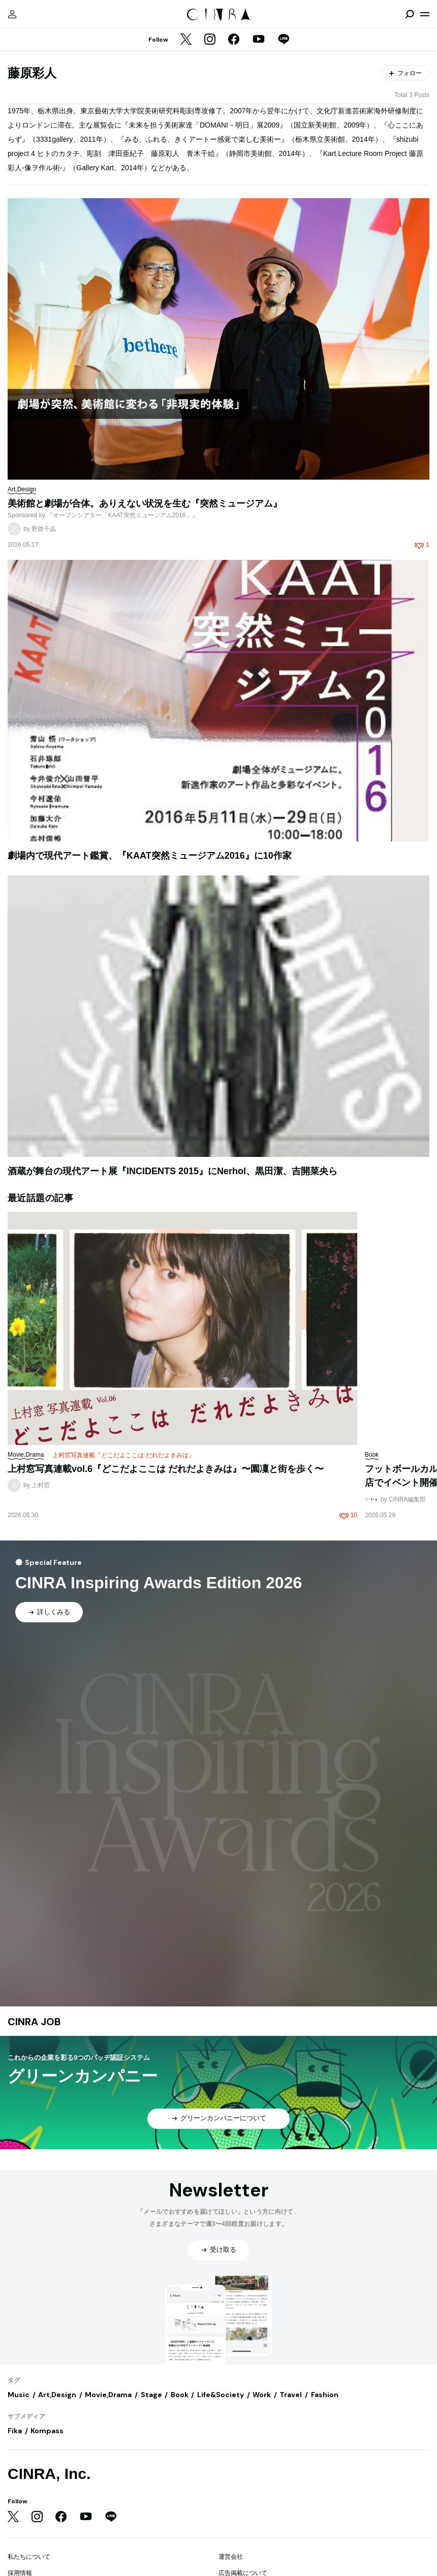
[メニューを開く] (424, 14)
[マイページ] (12, 14)
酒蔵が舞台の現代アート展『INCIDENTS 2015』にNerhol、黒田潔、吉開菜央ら (172, 1171)
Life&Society (220, 2394)
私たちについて (29, 2556)
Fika (15, 2430)
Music (18, 2394)
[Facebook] (233, 40)
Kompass (47, 2430)
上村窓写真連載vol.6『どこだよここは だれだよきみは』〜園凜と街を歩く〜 (166, 1469)
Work (262, 2394)
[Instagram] (209, 40)
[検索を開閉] (409, 14)
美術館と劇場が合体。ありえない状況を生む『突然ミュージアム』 (145, 503)
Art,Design (57, 2394)
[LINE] (283, 40)
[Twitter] (186, 40)
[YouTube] (258, 40)
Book (180, 2394)
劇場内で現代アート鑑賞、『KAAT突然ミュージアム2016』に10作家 (150, 856)
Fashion (324, 2394)
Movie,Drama (108, 2394)
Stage (151, 2394)
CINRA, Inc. (49, 2473)
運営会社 (230, 2556)
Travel (290, 2394)
